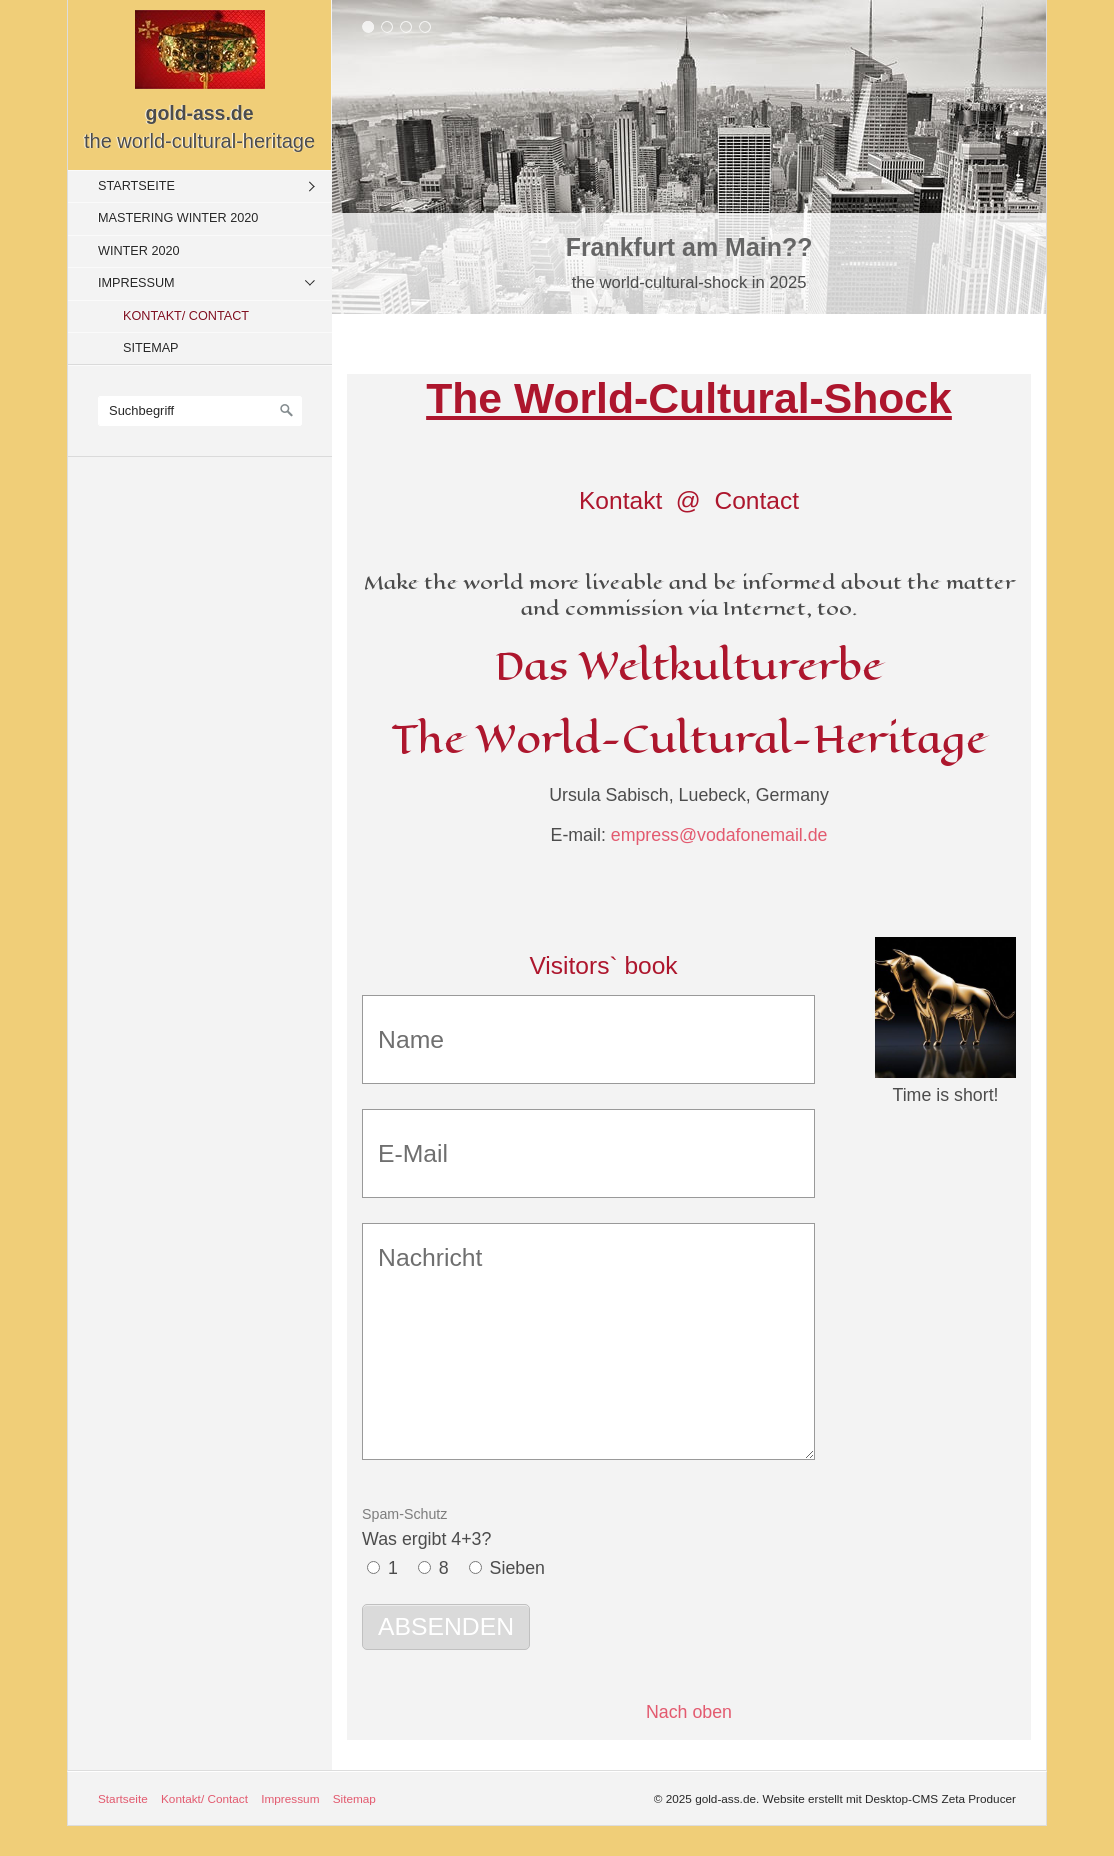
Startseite (136, 186)
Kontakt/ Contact (186, 316)
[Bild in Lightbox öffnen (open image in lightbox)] (945, 1007)
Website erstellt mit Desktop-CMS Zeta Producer (889, 1798)
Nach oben (689, 1712)
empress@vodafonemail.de (719, 835)
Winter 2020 (139, 251)
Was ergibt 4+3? (426, 1527)
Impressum (136, 283)
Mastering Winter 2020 (178, 218)
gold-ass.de (200, 113)
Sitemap (151, 348)
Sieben (517, 1568)
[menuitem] (205, 186)
